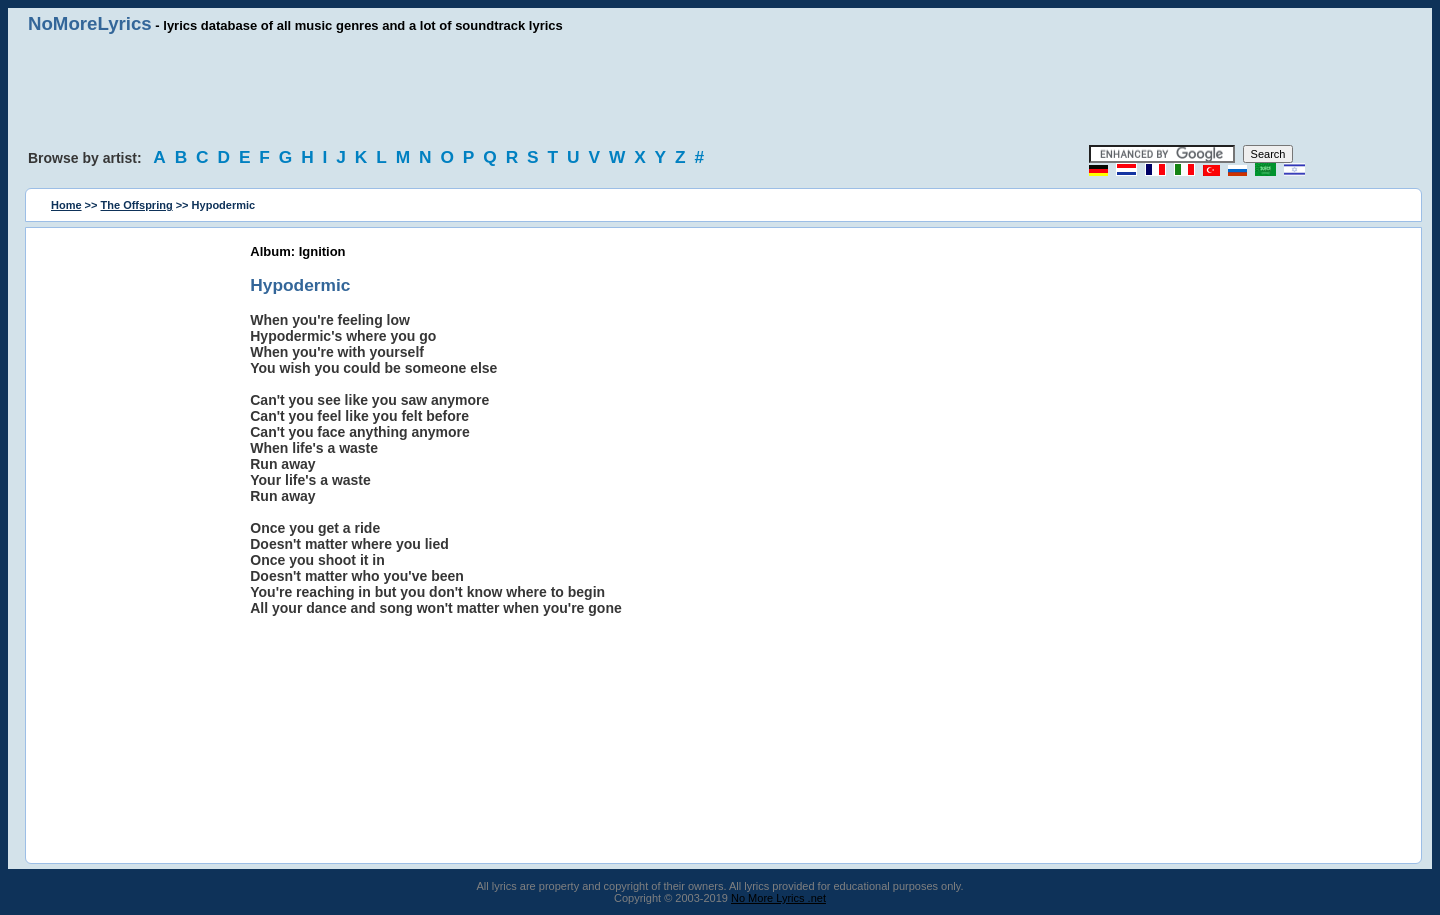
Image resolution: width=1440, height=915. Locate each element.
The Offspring (137, 205)
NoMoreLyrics (90, 23)
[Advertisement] (720, 90)
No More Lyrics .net (778, 898)
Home (66, 205)
